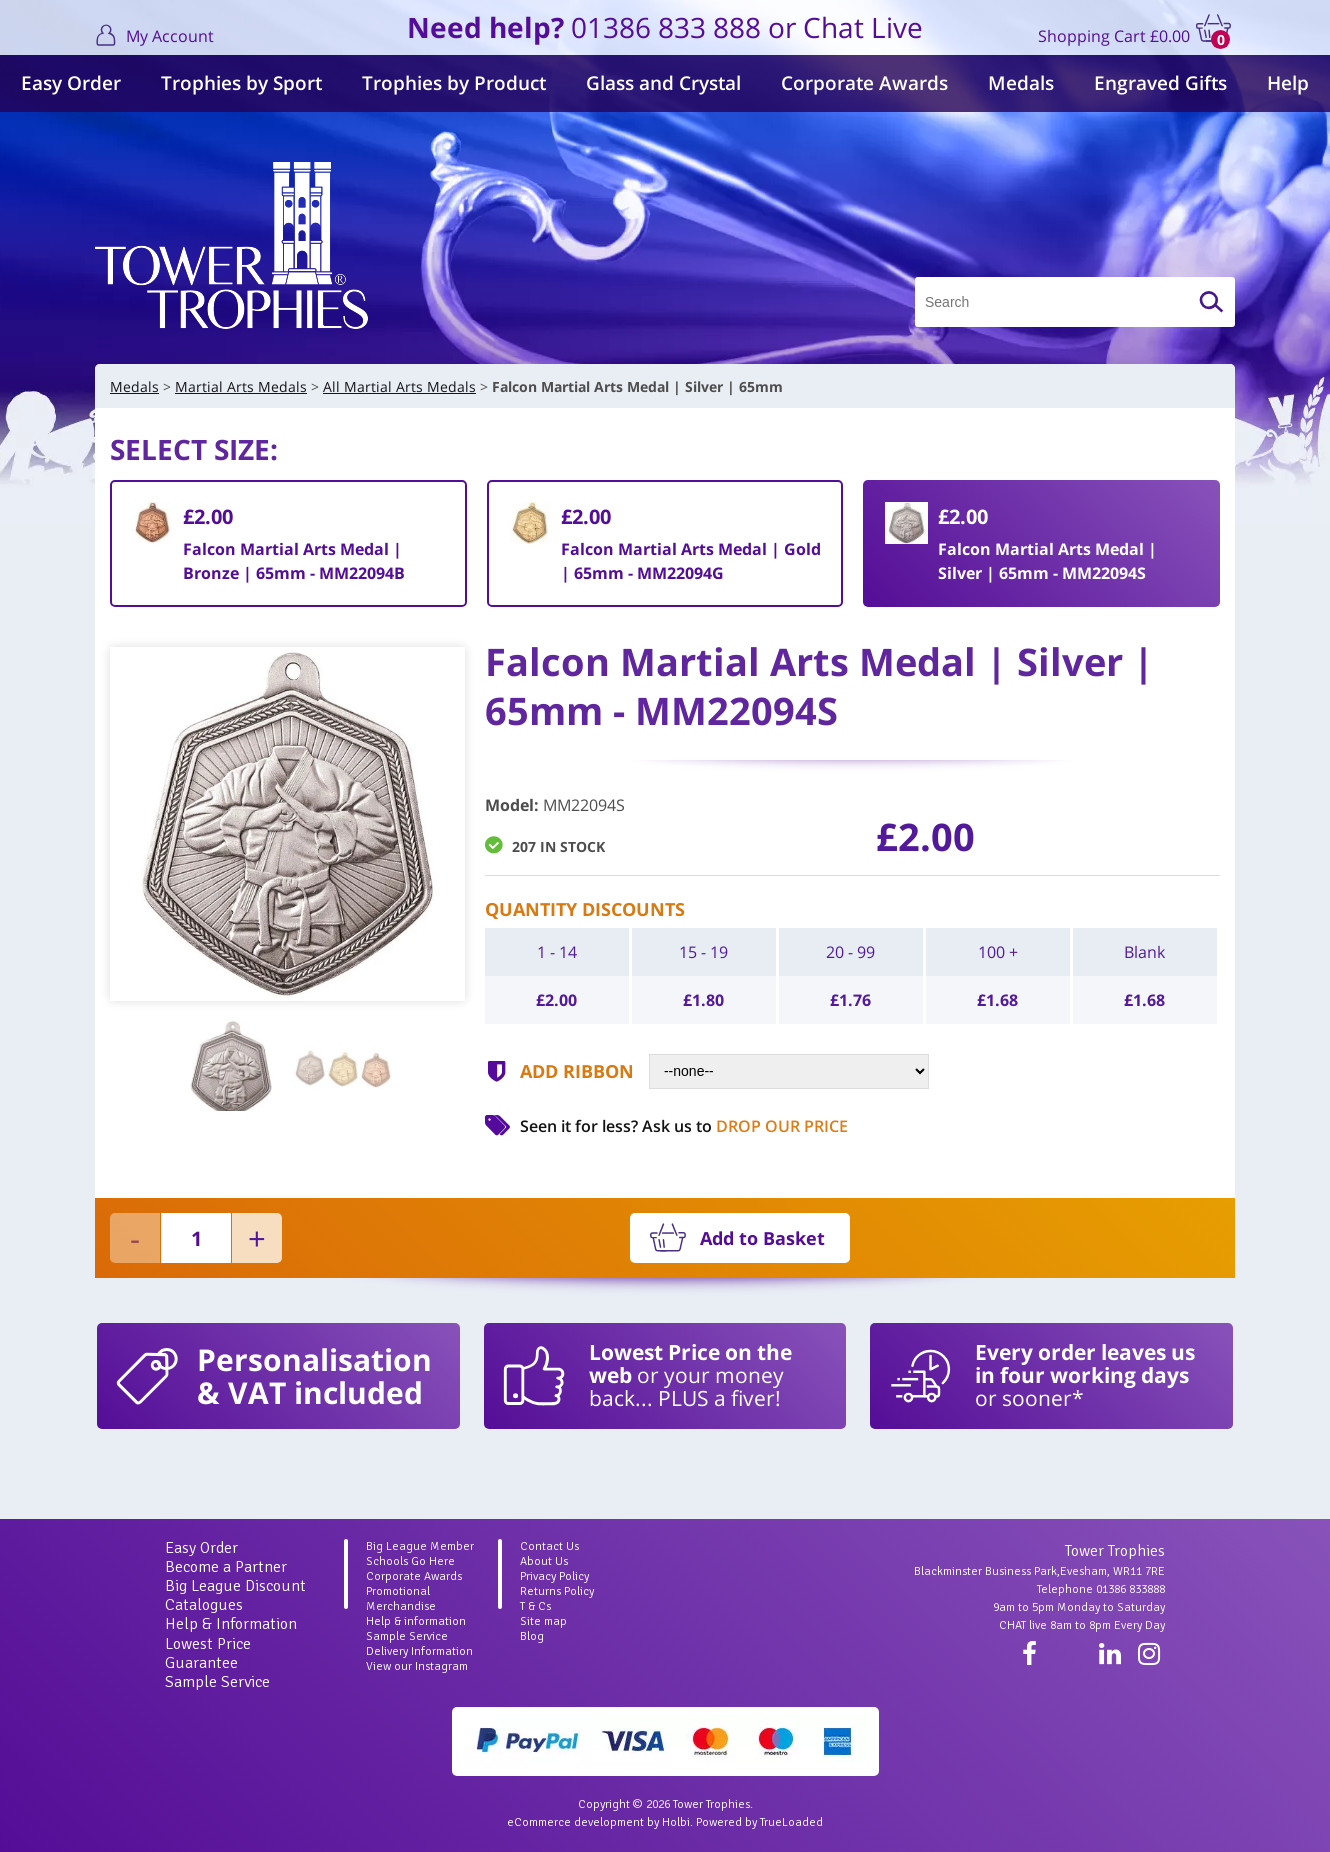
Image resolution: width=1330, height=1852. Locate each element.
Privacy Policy (554, 1576)
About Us (544, 1561)
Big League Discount (235, 1586)
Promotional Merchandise (401, 1599)
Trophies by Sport (241, 83)
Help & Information (231, 1624)
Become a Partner (226, 1567)
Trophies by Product (454, 83)
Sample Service (217, 1682)
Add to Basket (762, 1238)
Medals (1021, 83)
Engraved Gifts (1160, 83)
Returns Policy (557, 1591)
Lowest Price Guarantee (208, 1653)
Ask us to (745, 1126)
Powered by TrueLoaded (759, 1822)
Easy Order (71, 83)
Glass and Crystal (663, 83)
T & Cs (535, 1606)
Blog (532, 1636)
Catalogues (204, 1605)
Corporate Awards (864, 83)
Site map (543, 1621)
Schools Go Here (410, 1561)
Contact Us (549, 1546)
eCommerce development (575, 1822)
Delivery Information (419, 1651)
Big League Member (420, 1546)
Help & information (416, 1621)
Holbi (676, 1822)
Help (1288, 83)
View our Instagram (417, 1666)
